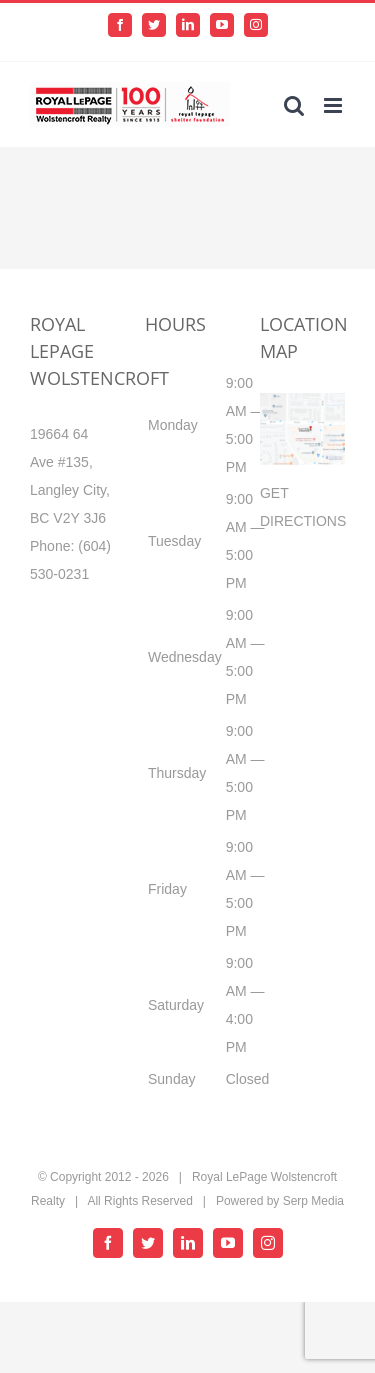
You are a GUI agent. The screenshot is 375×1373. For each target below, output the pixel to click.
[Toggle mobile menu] (334, 105)
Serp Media (313, 1201)
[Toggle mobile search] (294, 105)
